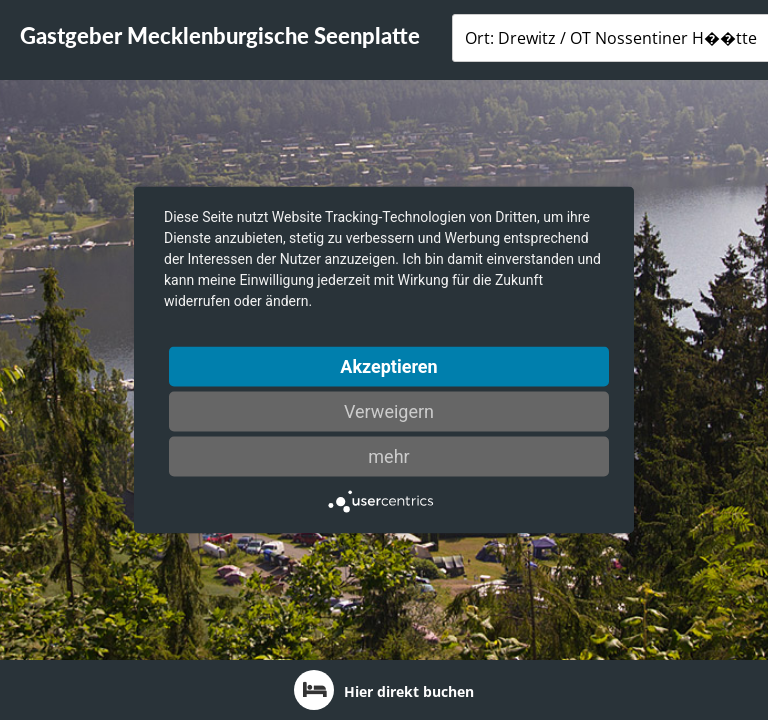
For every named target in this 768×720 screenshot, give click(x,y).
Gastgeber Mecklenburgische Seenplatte (220, 35)
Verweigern (389, 411)
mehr (388, 456)
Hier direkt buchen (384, 690)
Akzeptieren (388, 366)
